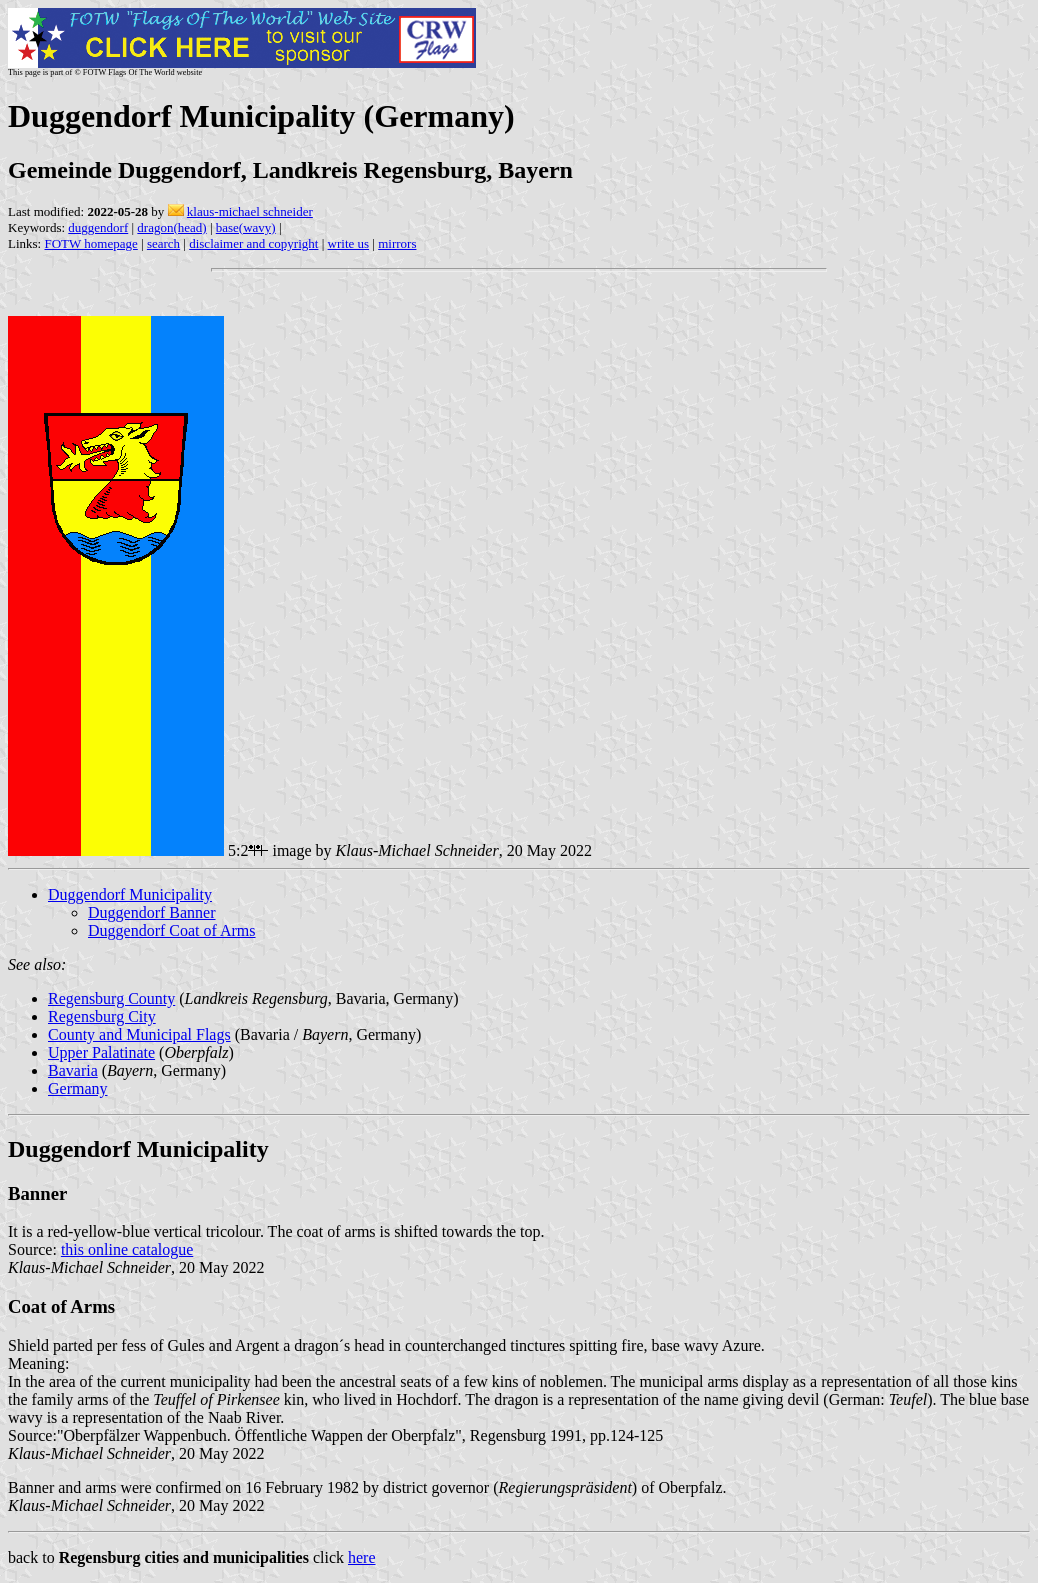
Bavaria (73, 1070)
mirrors (397, 243)
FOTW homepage (90, 243)
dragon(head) (171, 227)
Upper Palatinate (101, 1052)
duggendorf (98, 227)
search (163, 243)
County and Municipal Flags (139, 1034)
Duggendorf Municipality (130, 894)
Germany (78, 1088)
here (362, 1557)
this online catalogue (127, 1249)
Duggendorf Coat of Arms (172, 930)
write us (349, 243)
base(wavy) (246, 227)
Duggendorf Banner (152, 912)
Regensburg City (102, 1016)
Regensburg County (111, 998)
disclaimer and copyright (253, 243)
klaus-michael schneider (250, 211)
